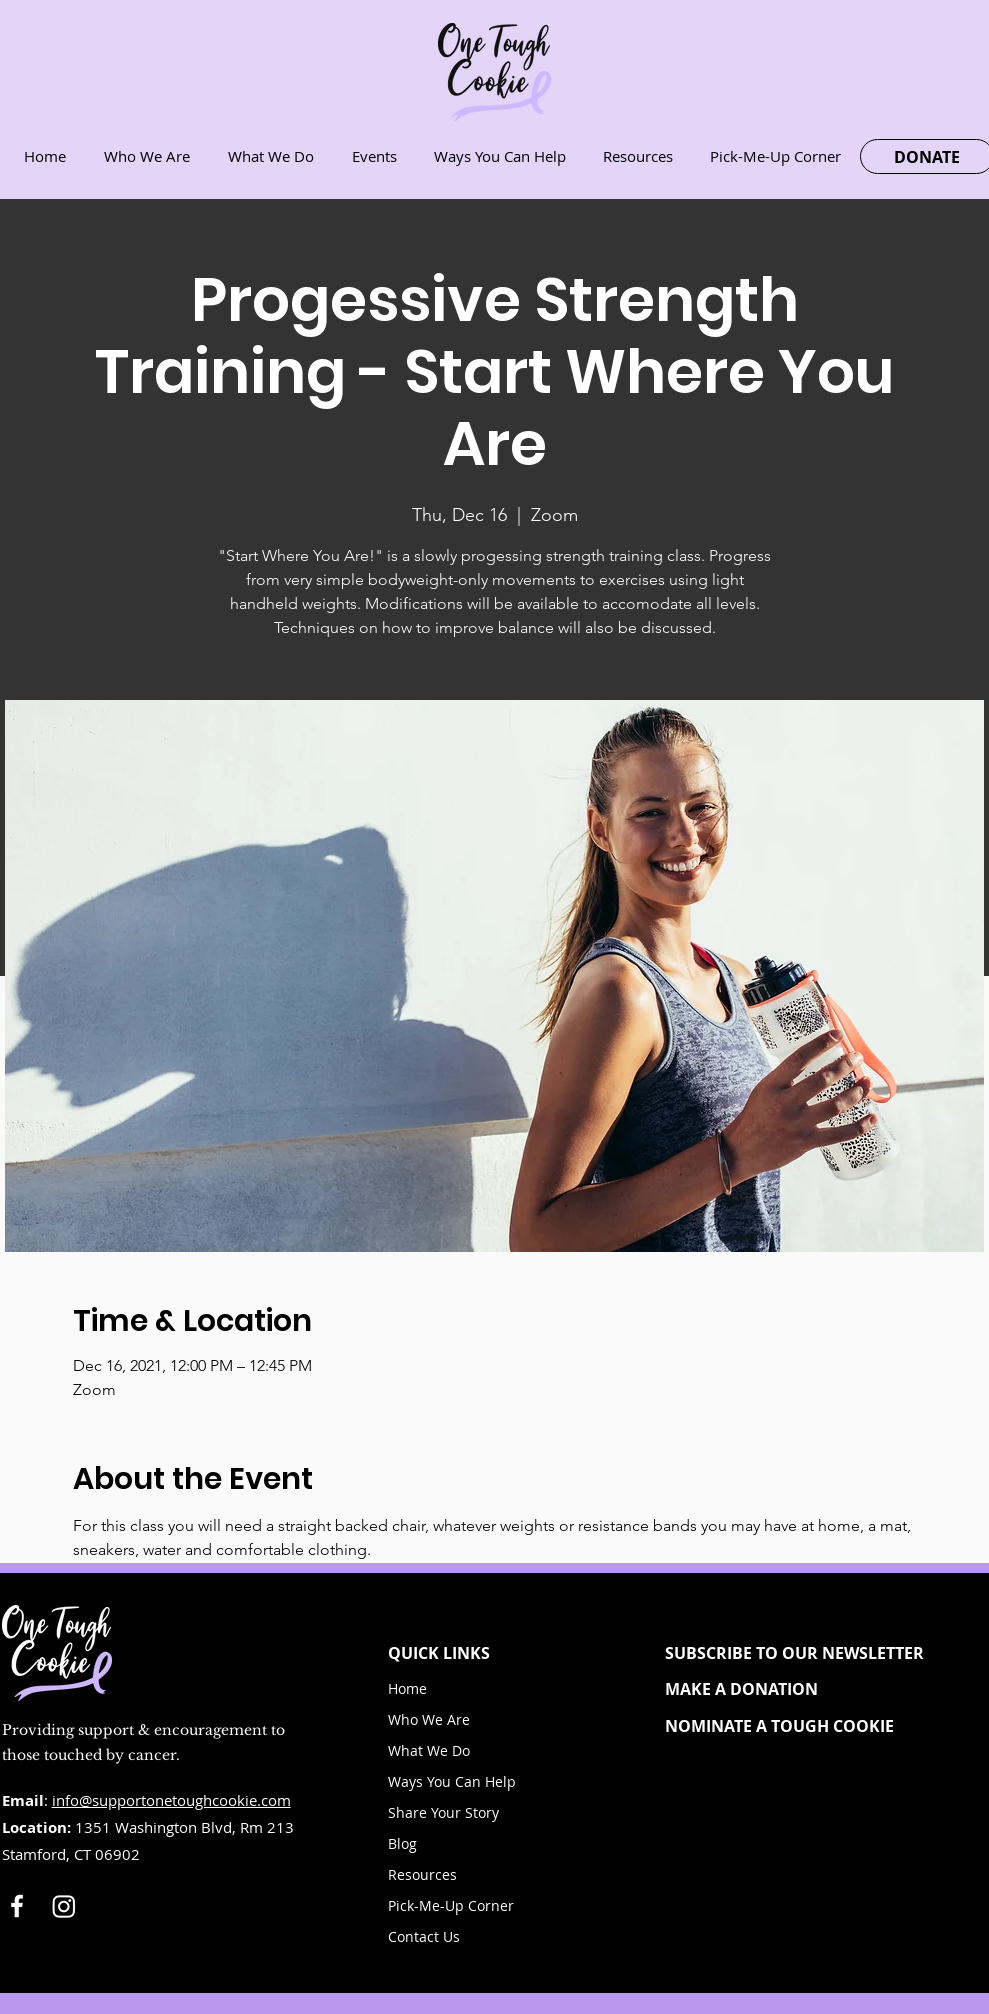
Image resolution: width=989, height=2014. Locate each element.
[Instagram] (64, 1906)
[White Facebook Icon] (17, 1906)
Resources (422, 1874)
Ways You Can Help (452, 1781)
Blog (402, 1843)
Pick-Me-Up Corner (451, 1905)
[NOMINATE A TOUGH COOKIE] (811, 1726)
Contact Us (424, 1936)
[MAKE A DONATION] (811, 1689)
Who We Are (429, 1719)
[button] (811, 1653)
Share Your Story (443, 1812)
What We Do (429, 1750)
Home (407, 1688)
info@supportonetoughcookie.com (171, 1800)
